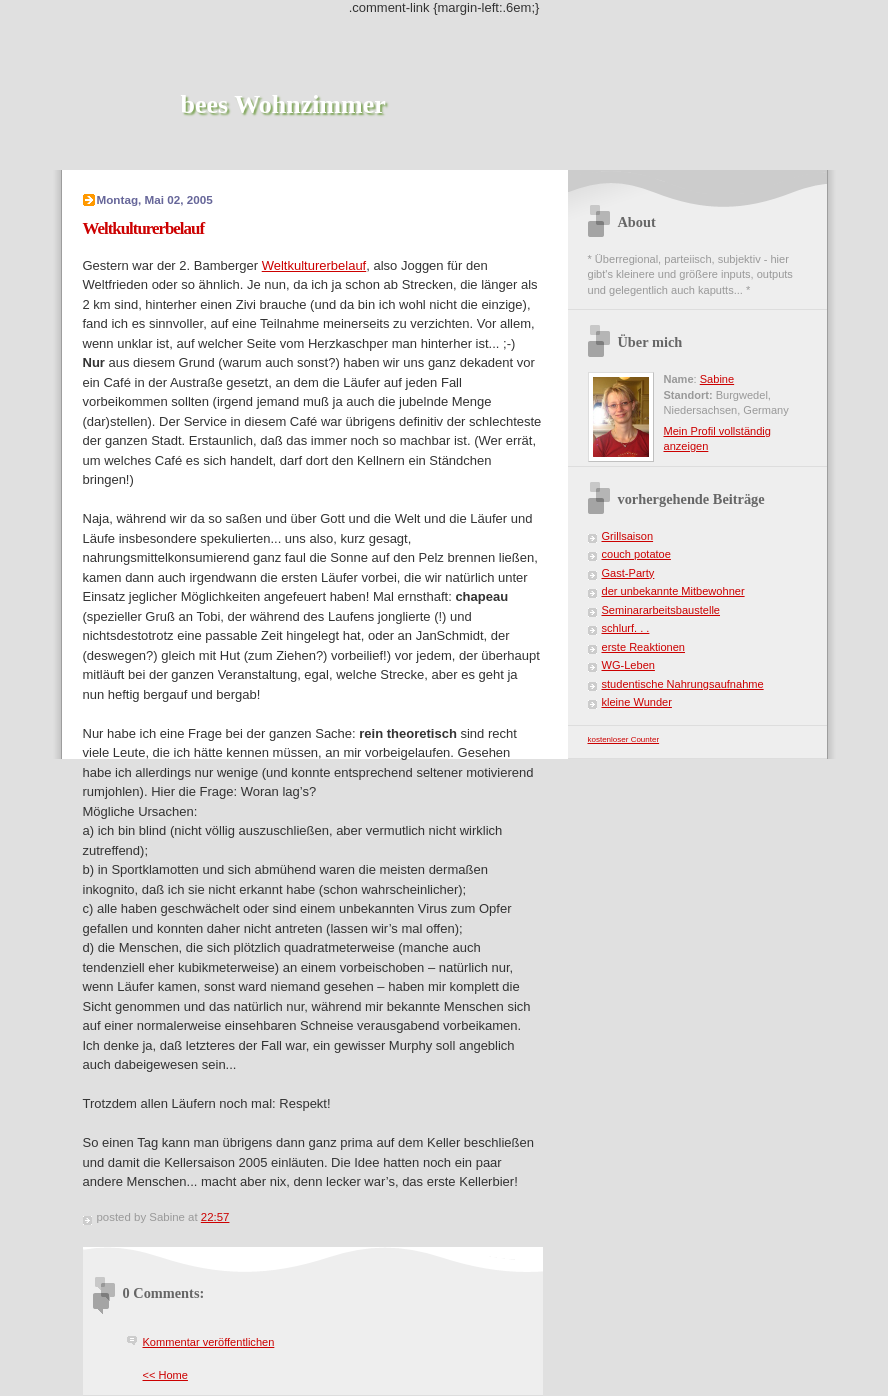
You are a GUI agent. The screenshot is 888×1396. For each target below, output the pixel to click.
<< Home (165, 1375)
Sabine (717, 379)
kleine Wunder (637, 702)
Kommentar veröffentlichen (209, 1342)
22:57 (215, 1217)
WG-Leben (628, 665)
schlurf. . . (626, 628)
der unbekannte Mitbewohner (673, 591)
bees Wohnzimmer (283, 104)
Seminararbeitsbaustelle (661, 610)
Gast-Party (628, 573)
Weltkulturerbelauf (314, 265)
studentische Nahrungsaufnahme (683, 684)
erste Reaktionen (644, 647)
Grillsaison (628, 536)
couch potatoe (636, 554)
